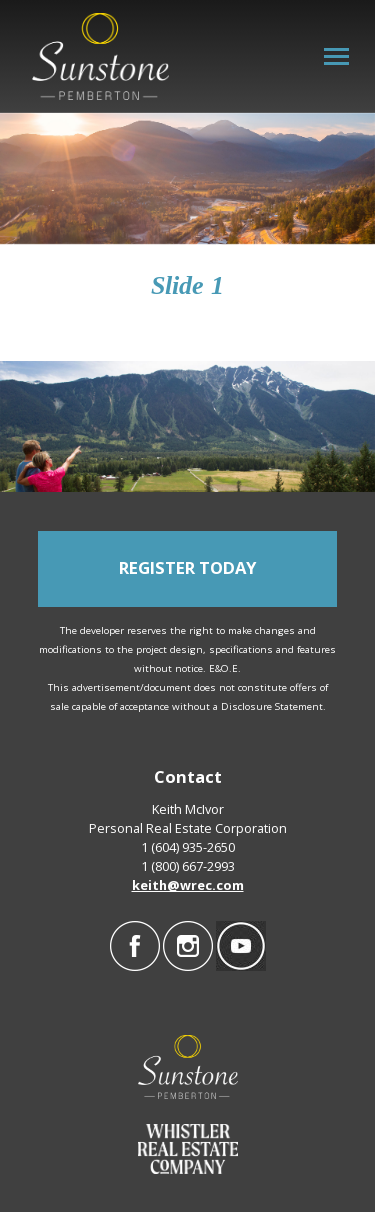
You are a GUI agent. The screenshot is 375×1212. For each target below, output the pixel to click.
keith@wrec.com (188, 885)
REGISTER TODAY (187, 567)
